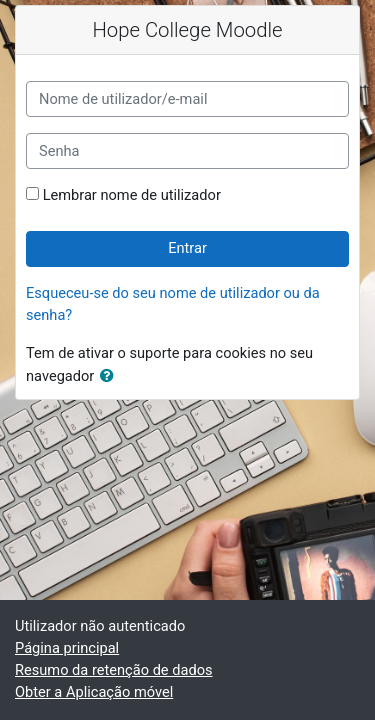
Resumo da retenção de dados (114, 670)
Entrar (187, 248)
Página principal (67, 648)
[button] (111, 377)
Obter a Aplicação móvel (94, 692)
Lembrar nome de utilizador (132, 195)
